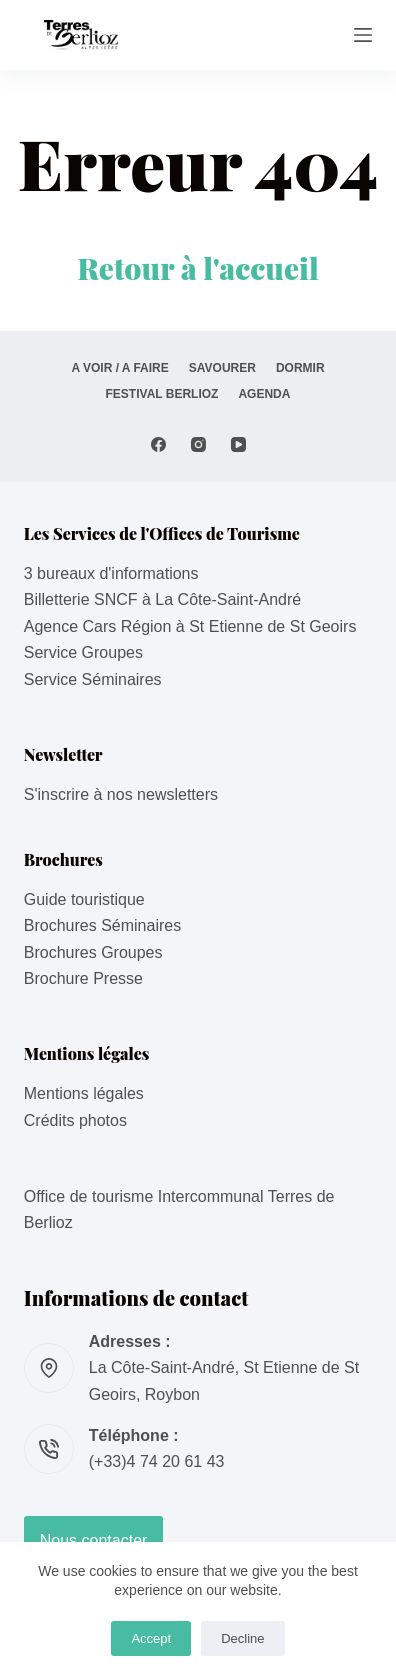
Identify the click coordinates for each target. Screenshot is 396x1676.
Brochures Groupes (93, 952)
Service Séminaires (93, 679)
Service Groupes (83, 652)
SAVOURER (222, 368)
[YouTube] (238, 444)
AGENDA (264, 394)
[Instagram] (198, 444)
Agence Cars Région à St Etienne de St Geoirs (190, 626)
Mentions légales (84, 1093)
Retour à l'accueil (198, 268)
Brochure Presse (83, 978)
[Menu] (363, 35)
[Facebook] (158, 444)
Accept (151, 1638)
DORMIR (300, 368)
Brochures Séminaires (102, 925)
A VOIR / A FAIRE (119, 368)
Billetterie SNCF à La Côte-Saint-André (162, 599)
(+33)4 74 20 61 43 (157, 1461)
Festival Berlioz (162, 394)
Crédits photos (75, 1120)
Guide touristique (84, 899)
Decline (242, 1638)
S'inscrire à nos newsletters (121, 794)
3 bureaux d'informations (111, 573)
